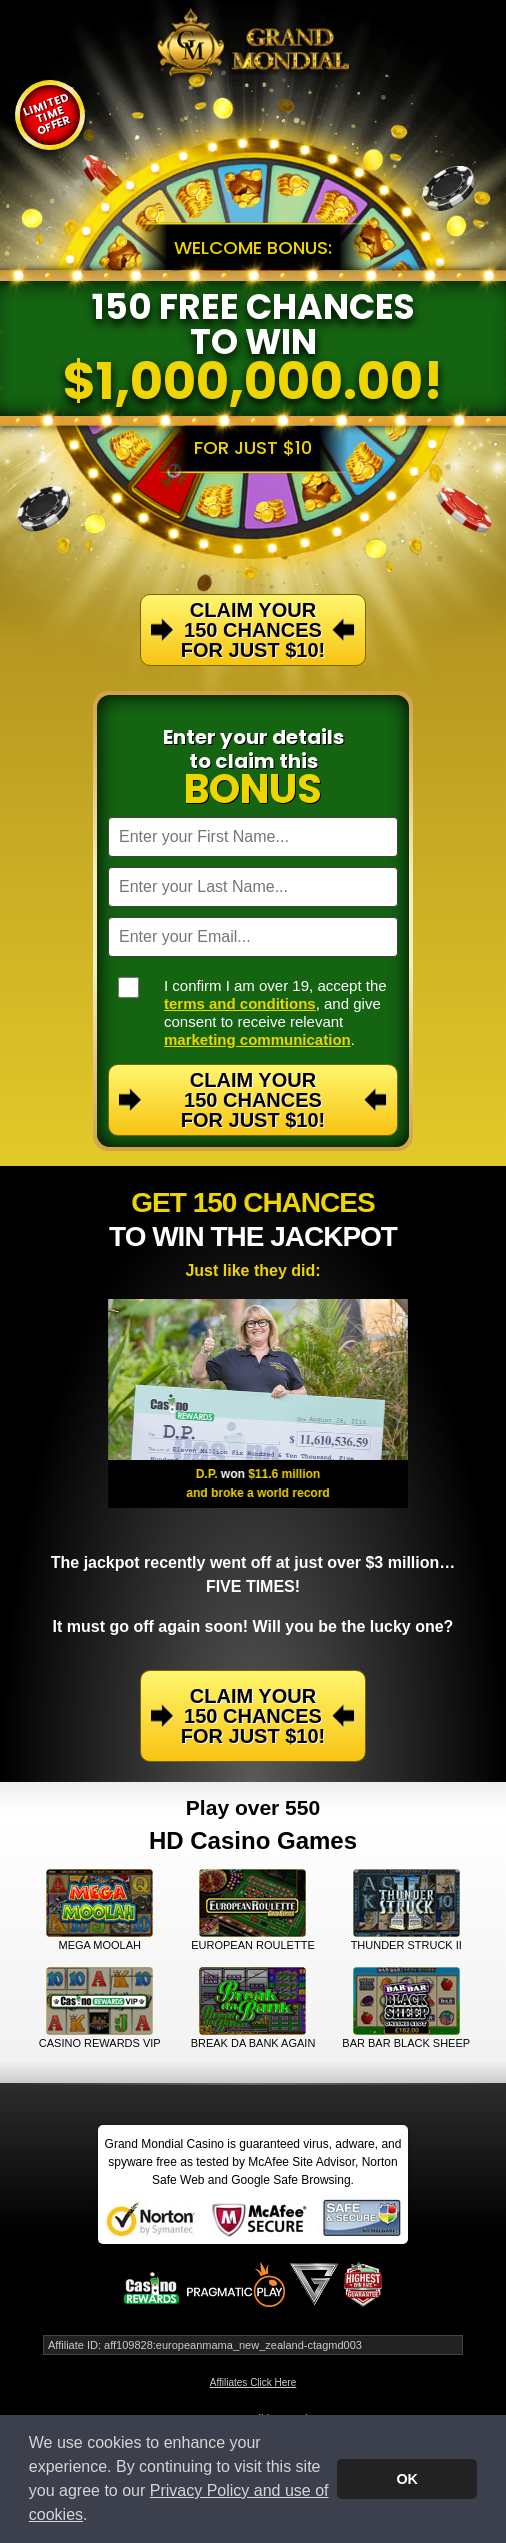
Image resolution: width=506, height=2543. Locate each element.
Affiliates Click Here (253, 2382)
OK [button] (407, 2479)
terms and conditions (240, 1003)
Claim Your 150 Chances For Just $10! (253, 1100)
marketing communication (257, 1039)
